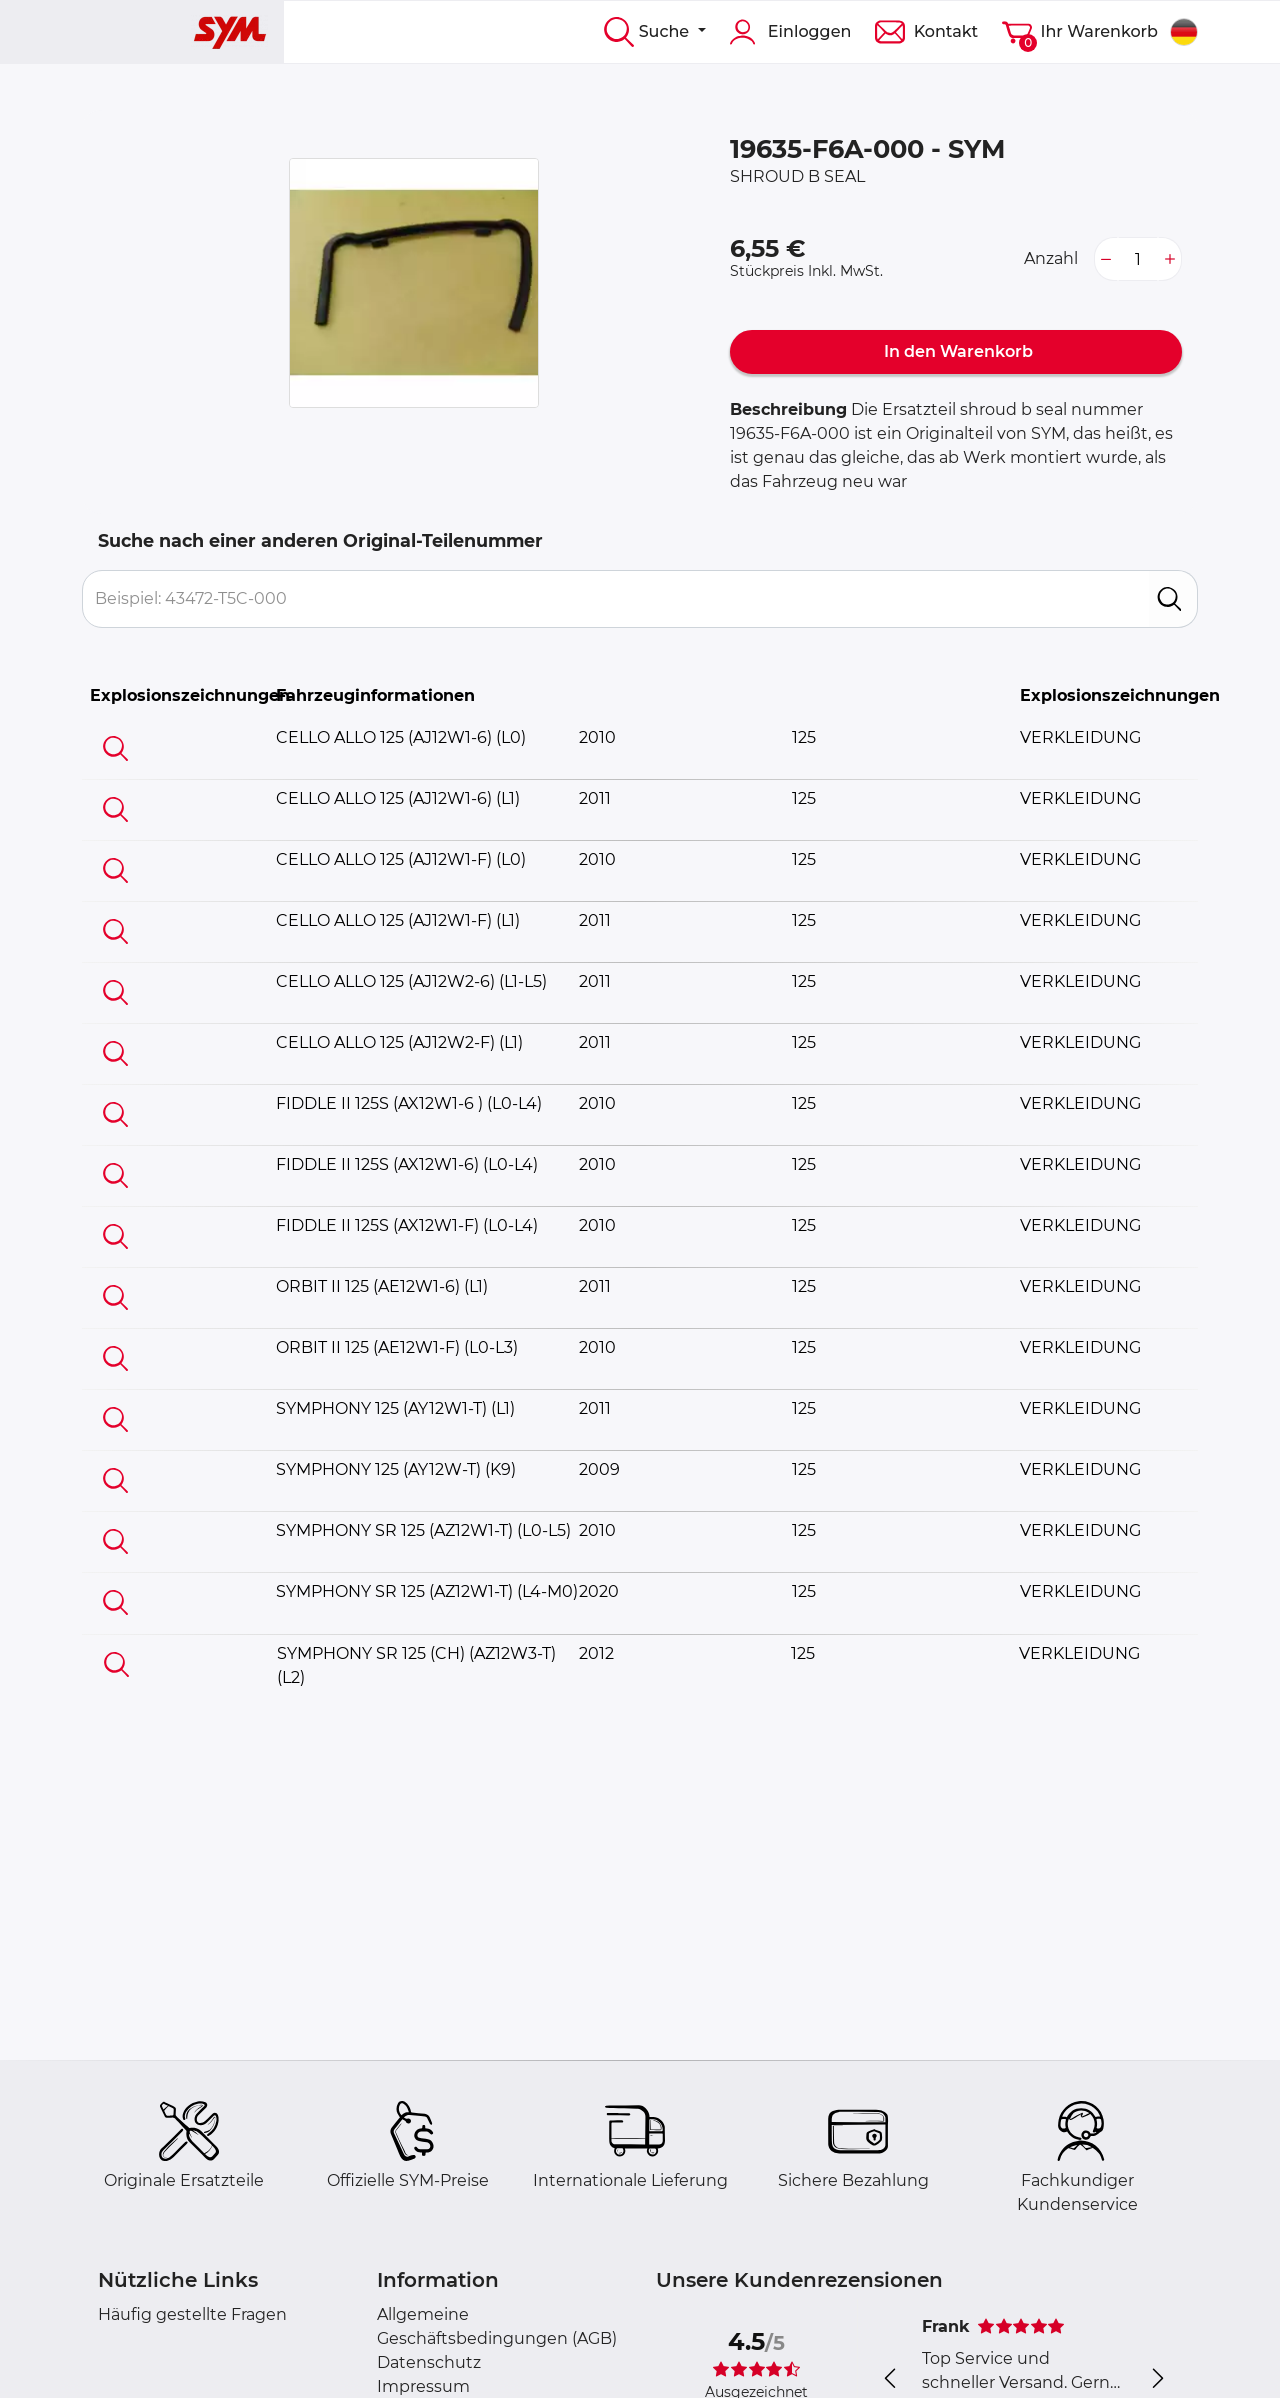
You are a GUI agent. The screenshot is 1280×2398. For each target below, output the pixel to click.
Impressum (423, 2386)
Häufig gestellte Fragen (192, 2314)
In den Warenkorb (956, 351)
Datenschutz (429, 2362)
